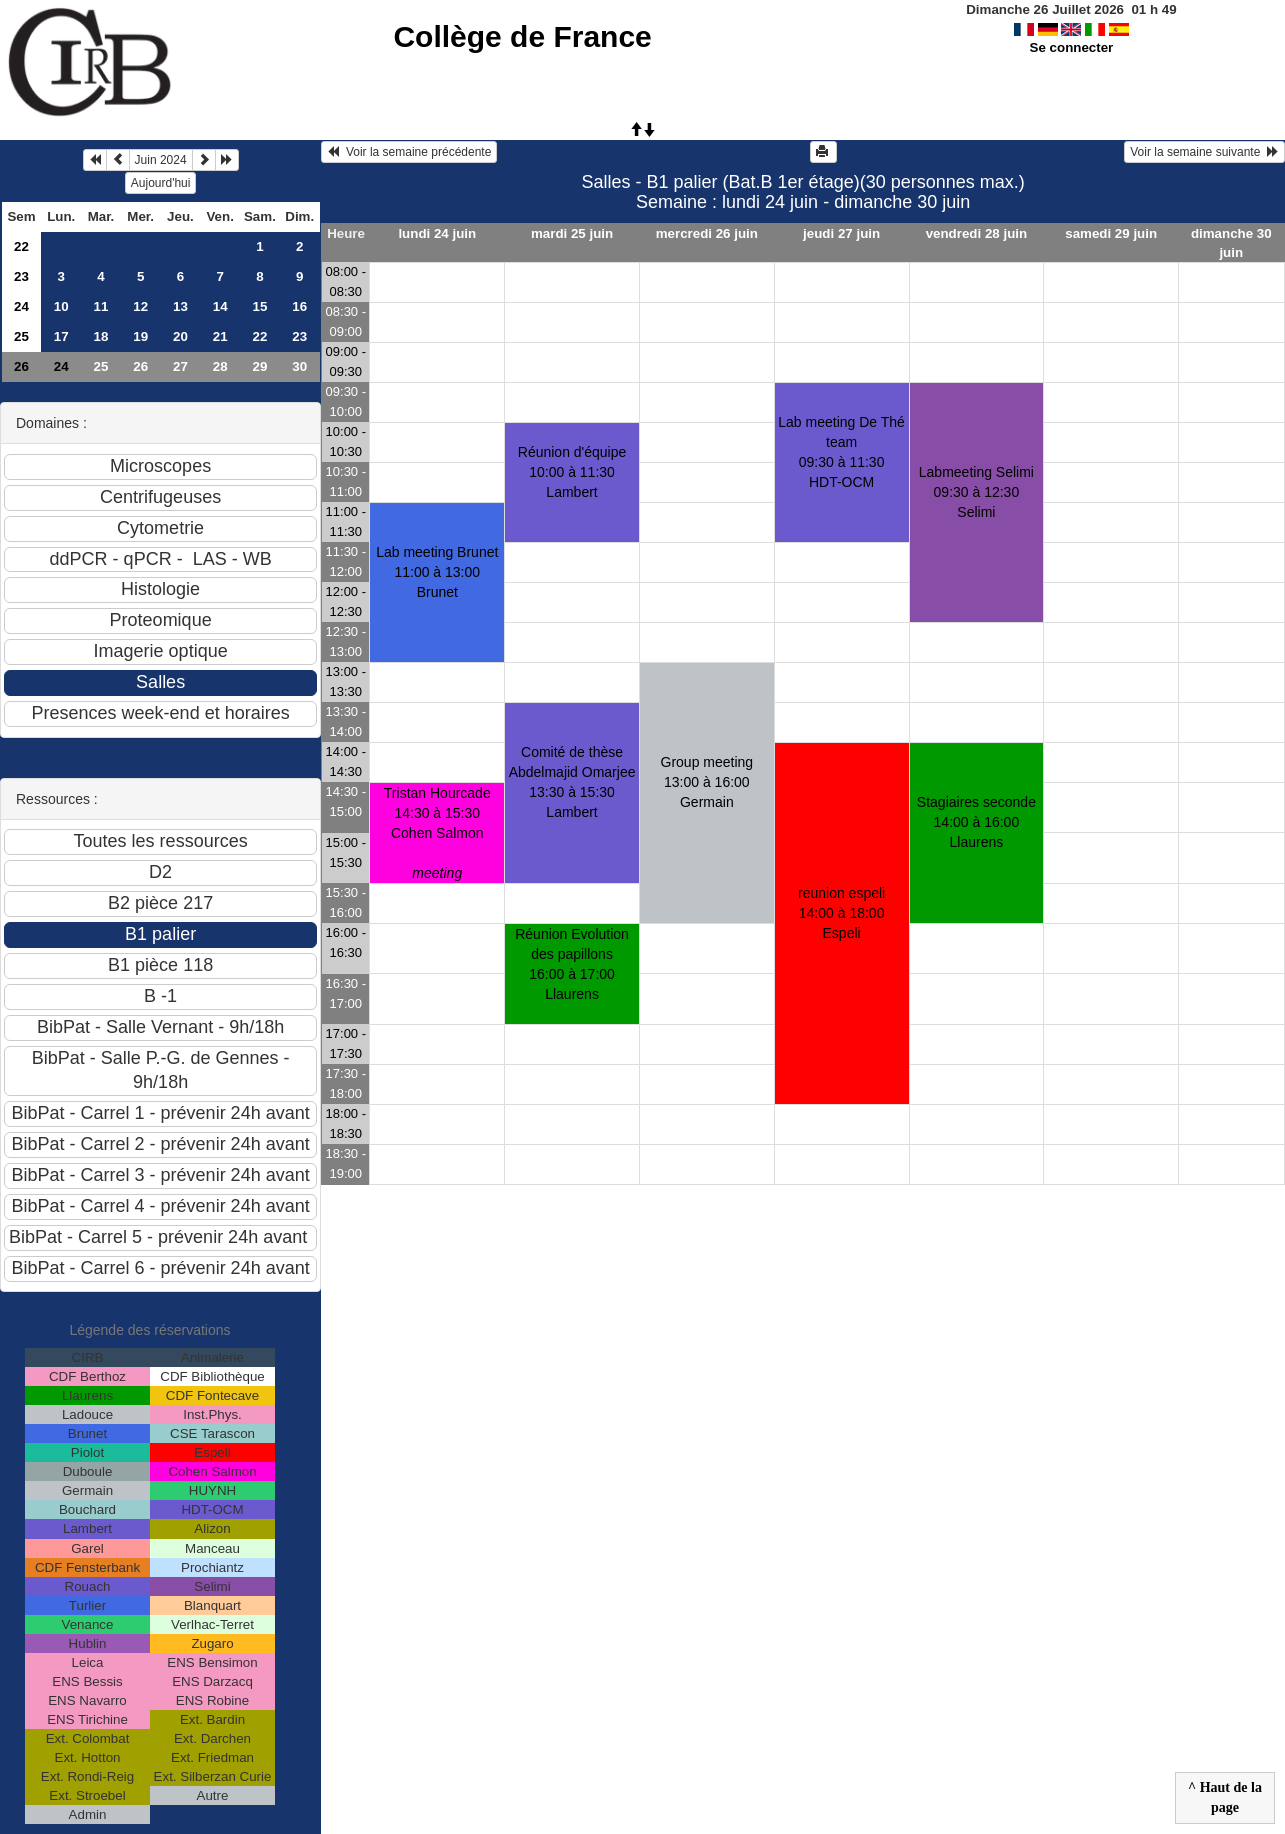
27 (180, 366)
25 (21, 336)
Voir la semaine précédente (409, 152)
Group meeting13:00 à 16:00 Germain (707, 782)
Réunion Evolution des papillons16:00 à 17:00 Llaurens (572, 964)
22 (21, 246)
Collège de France (522, 36)
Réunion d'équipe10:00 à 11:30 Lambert (572, 472)
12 (140, 306)
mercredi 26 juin (707, 233)
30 (299, 366)
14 (220, 306)
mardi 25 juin (572, 233)
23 (21, 276)
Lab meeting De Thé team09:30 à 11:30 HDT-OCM (841, 452)
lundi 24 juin (437, 233)
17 (61, 336)
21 (220, 336)
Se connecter (1072, 47)
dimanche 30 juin (1231, 243)
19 (140, 336)
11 (101, 306)
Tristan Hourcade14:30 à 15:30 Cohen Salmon (437, 833)
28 (220, 366)
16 (299, 306)
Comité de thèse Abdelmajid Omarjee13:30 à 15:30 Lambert (572, 782)
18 (101, 336)
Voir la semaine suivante (1204, 152)
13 (180, 306)
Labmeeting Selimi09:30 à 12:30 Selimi (976, 492)
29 (260, 366)
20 (180, 336)
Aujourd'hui (161, 183)
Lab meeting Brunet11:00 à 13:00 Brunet (437, 572)
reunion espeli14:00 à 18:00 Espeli (841, 913)
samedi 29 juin (1111, 233)
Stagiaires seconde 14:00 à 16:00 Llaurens (976, 822)
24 (21, 306)
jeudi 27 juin (841, 233)
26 (21, 366)
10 (61, 306)
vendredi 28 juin (976, 233)
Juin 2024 (161, 160)
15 (260, 306)
